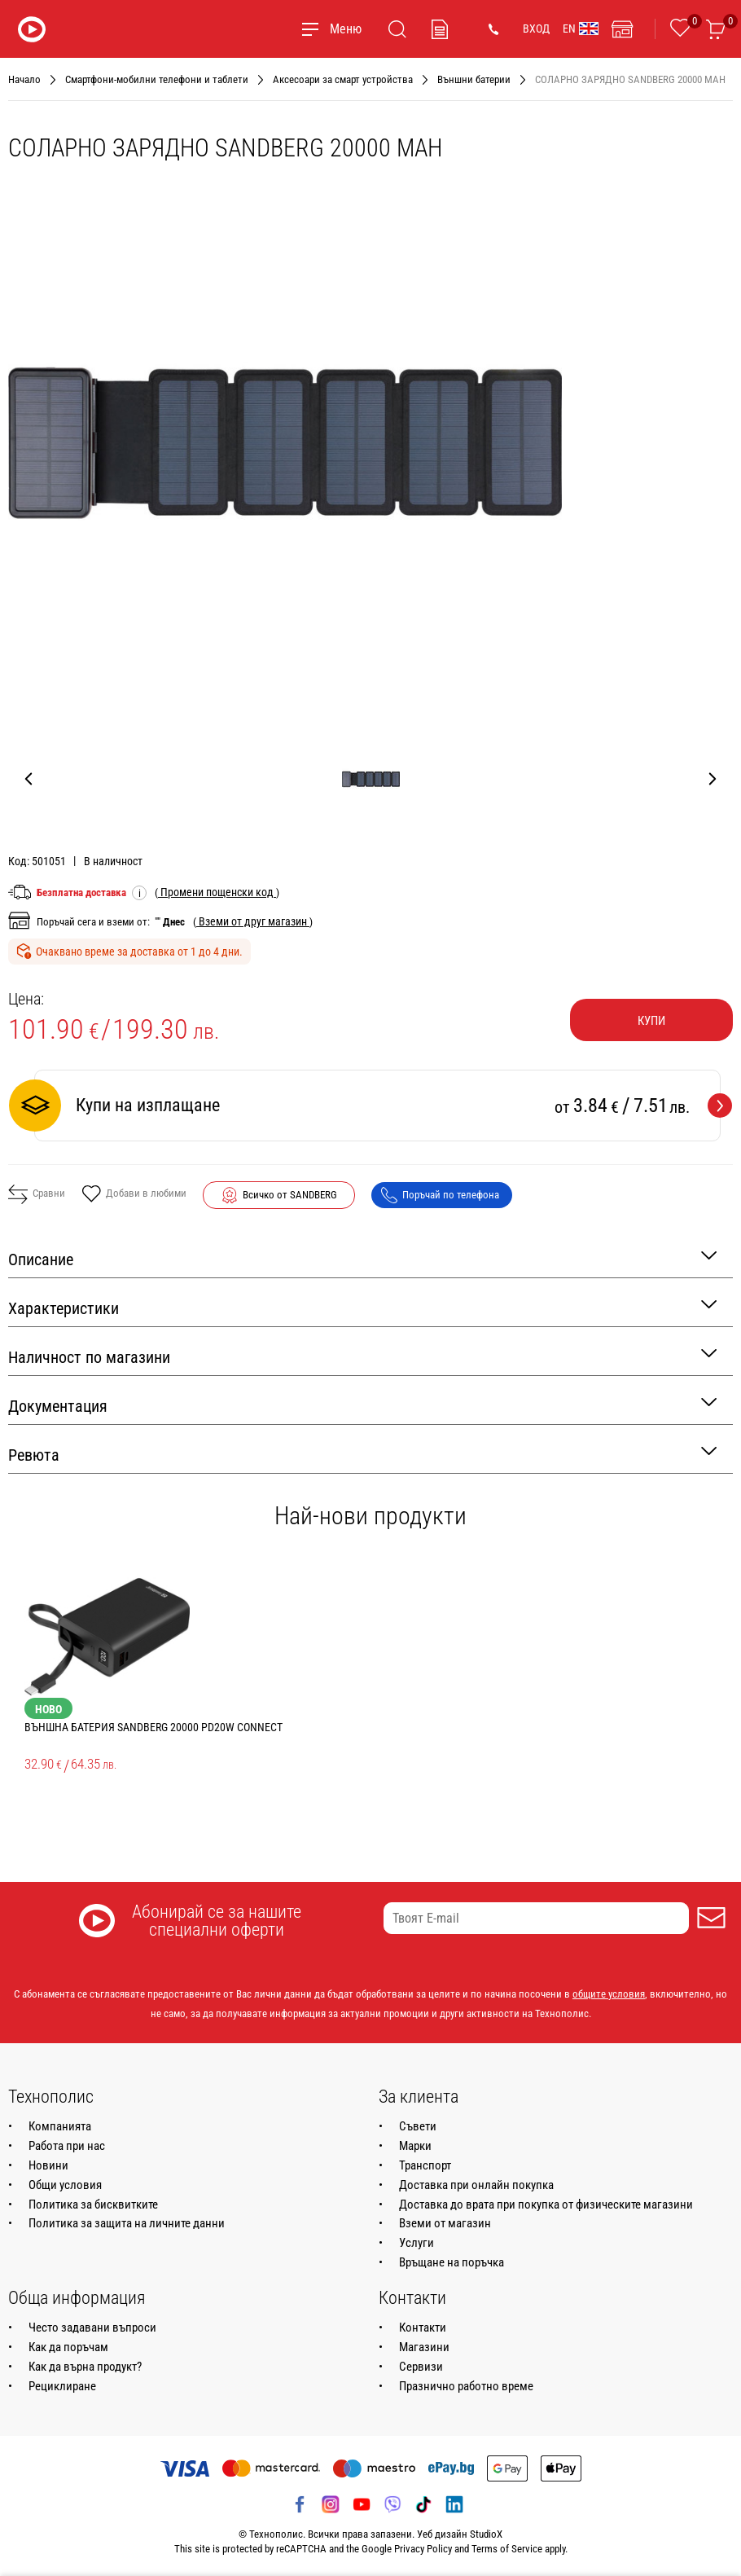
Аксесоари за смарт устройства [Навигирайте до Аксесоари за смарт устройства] (343, 79)
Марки (415, 2146)
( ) (217, 892)
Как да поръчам (68, 2347)
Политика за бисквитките (93, 2204)
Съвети (417, 2126)
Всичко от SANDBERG (290, 1195)
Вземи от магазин (445, 2223)
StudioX (486, 2534)
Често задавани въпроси (92, 2327)
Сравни (36, 1194)
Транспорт (425, 2165)
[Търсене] (397, 29)
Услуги (416, 2242)
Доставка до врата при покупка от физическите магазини (546, 2204)
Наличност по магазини (362, 1356)
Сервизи (421, 2366)
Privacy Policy (423, 2549)
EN (580, 28)
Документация (362, 1405)
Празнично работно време (466, 2386)
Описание (362, 1258)
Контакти (422, 2327)
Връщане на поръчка (451, 2262)
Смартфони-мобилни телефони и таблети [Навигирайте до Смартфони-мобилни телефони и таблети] (156, 79)
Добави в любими (133, 1195)
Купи (651, 1020)
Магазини (424, 2347)
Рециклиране (62, 2386)
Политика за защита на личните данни (126, 2223)
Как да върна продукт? (85, 2366)
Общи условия (65, 2185)
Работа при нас (66, 2146)
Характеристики (362, 1307)
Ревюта (362, 1454)
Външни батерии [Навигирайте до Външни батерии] (474, 79)
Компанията (59, 2126)
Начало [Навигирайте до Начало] (24, 79)
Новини (48, 2165)
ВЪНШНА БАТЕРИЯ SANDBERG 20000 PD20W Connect (153, 1727)
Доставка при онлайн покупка (476, 2185)
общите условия (608, 1994)
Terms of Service (506, 2549)
